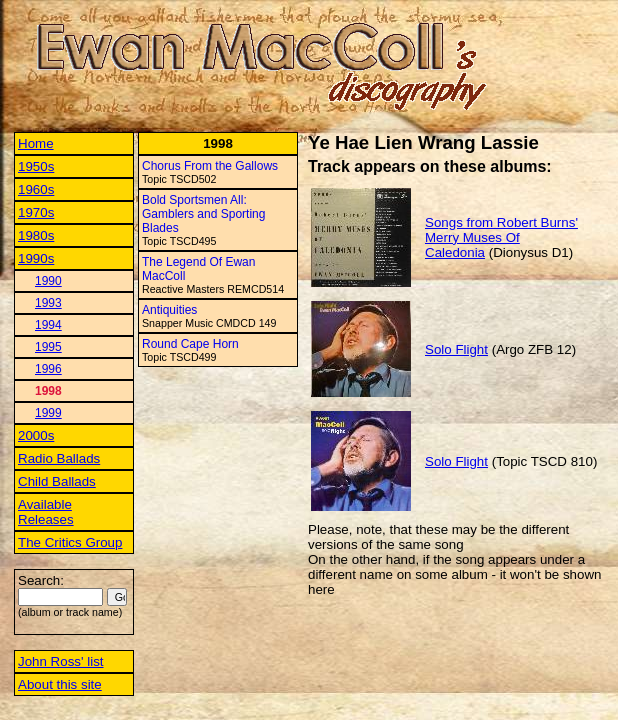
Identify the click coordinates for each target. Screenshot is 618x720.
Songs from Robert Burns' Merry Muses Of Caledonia (501, 237)
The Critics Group (70, 542)
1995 (48, 347)
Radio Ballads (59, 458)
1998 (48, 391)
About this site (60, 684)
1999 (48, 413)
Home (36, 143)
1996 (48, 369)
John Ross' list (61, 661)
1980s (36, 235)
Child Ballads (57, 481)
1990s (36, 258)
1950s (36, 166)
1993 (48, 303)
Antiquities (169, 310)
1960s (36, 189)
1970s (36, 212)
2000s (36, 435)
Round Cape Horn (190, 344)
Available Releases (46, 512)
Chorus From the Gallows (210, 166)
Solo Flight (456, 349)
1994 (48, 325)
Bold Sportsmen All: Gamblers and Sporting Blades (203, 214)
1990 (48, 281)
